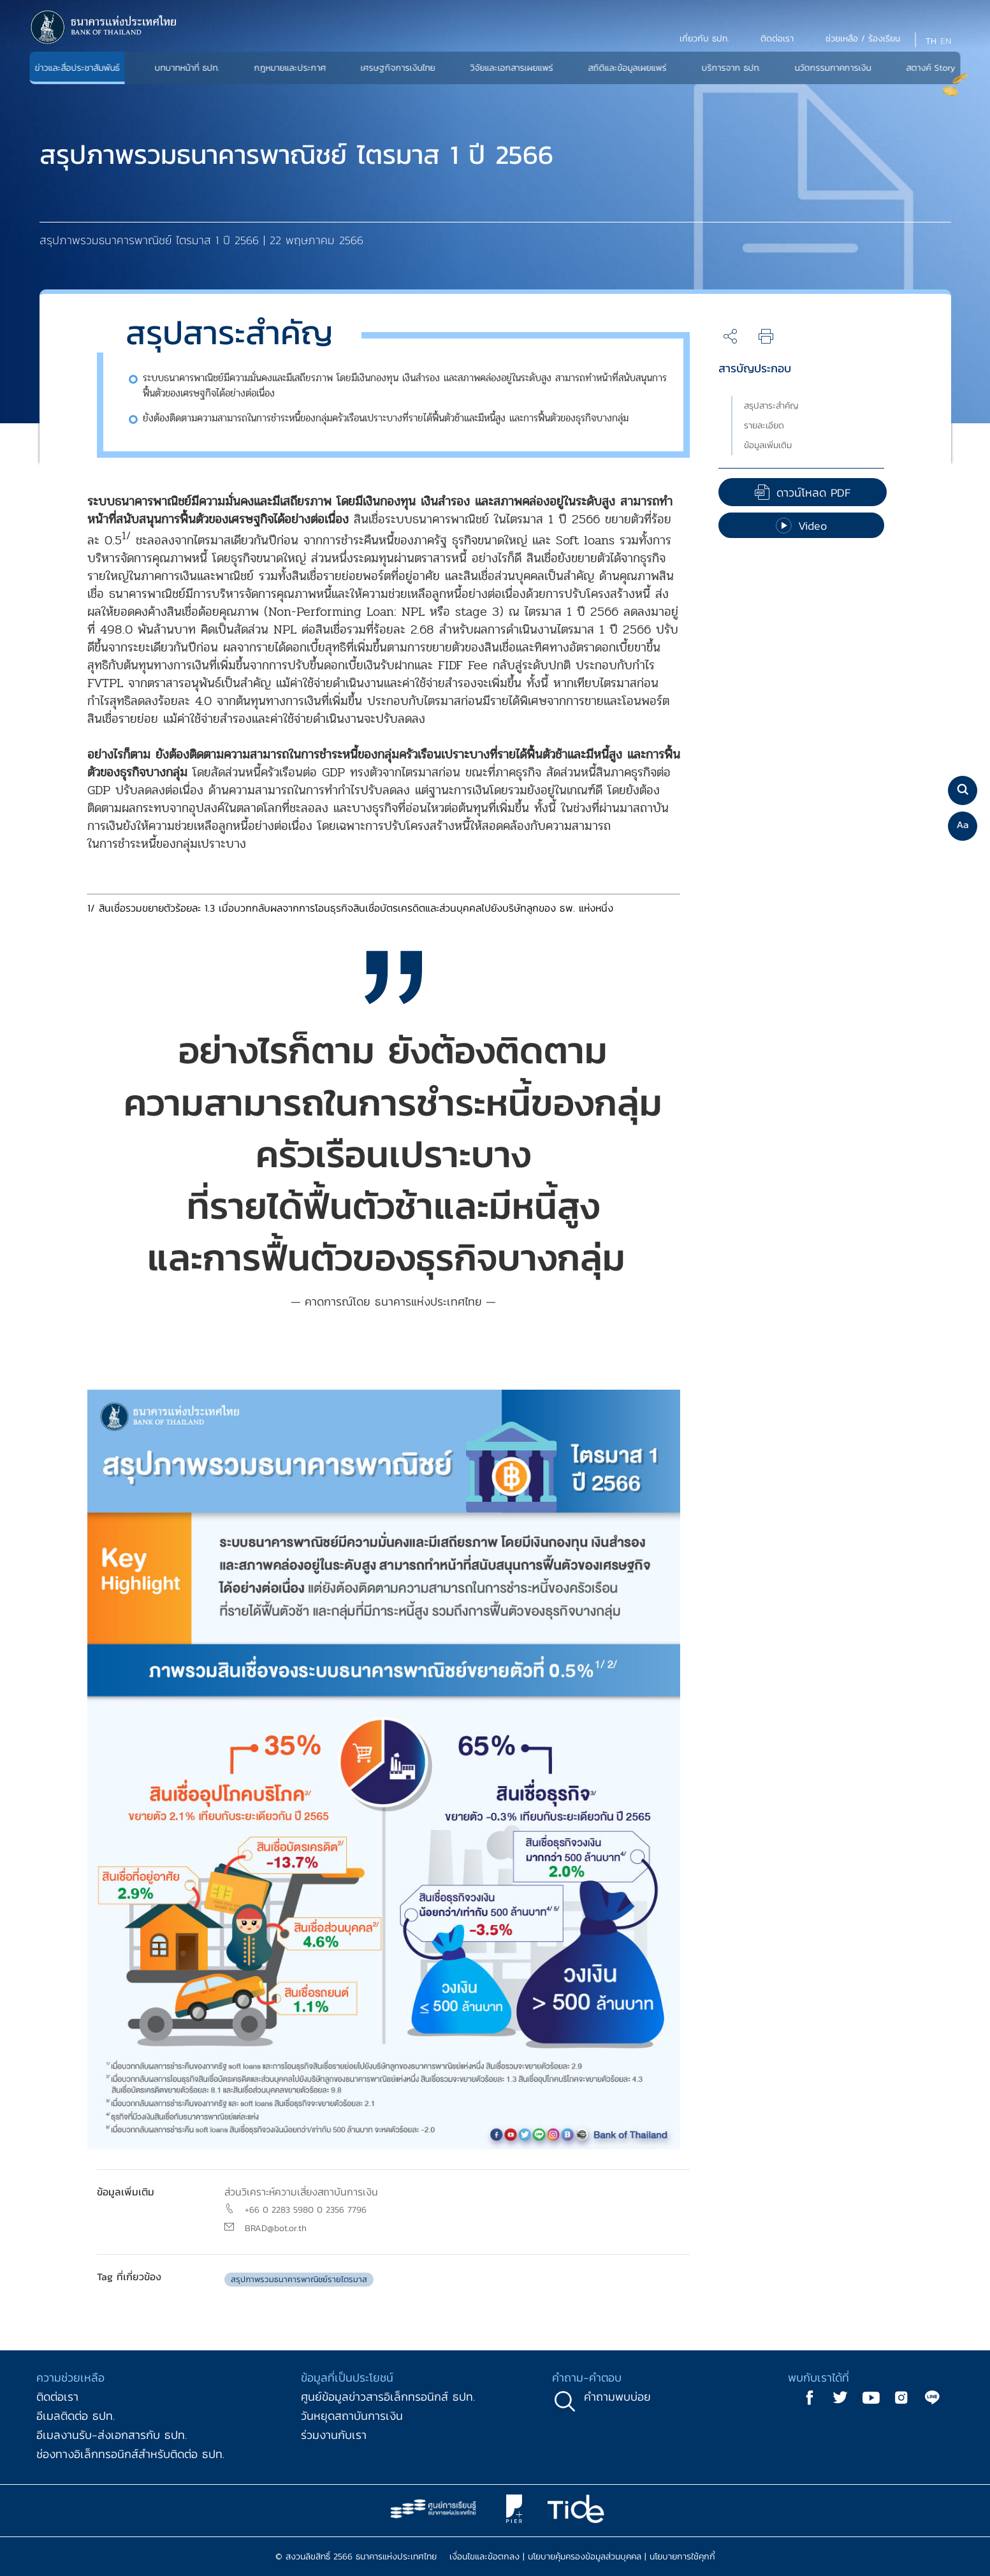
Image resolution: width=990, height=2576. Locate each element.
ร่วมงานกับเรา (334, 2434)
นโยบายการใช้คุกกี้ (682, 2556)
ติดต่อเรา (57, 2396)
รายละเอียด (764, 425)
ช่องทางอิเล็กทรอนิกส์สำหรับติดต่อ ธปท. (130, 2454)
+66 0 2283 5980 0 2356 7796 (306, 2209)
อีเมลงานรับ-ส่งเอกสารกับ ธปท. (111, 2434)
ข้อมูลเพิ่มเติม (768, 445)
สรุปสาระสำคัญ (771, 405)
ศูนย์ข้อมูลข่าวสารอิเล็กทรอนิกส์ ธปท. (388, 2396)
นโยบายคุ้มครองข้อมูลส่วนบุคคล (584, 2556)
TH (931, 41)
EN (945, 41)
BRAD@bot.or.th (276, 2228)
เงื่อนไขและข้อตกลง (484, 2556)
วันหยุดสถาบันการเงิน (352, 2415)
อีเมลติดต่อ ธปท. (75, 2415)
